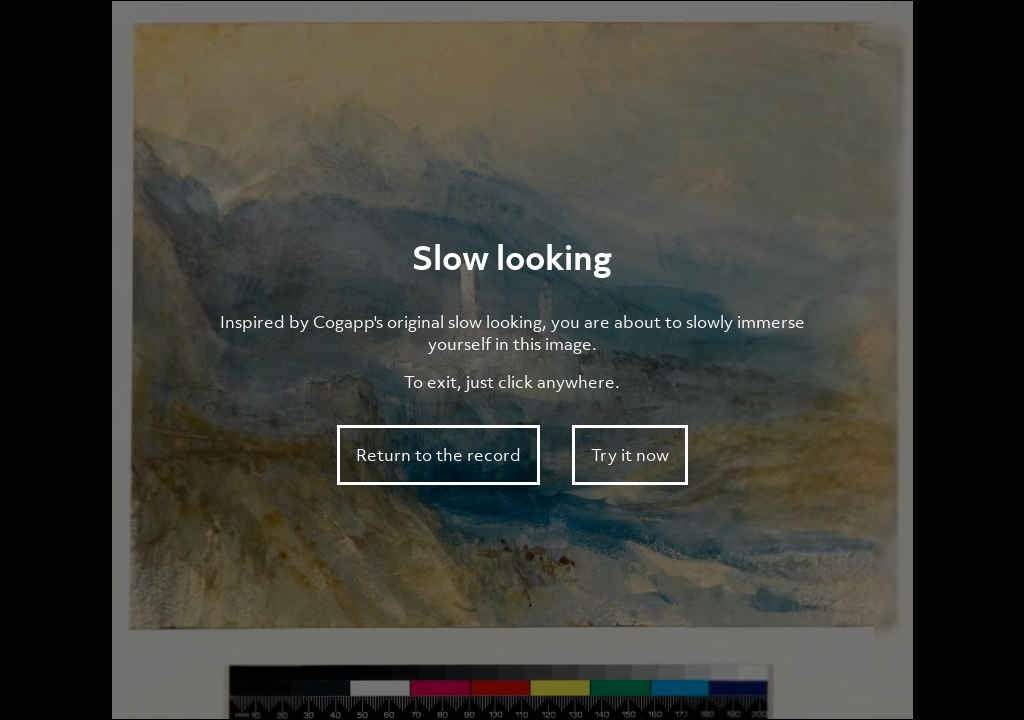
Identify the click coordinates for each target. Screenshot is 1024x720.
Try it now (630, 455)
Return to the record (438, 455)
